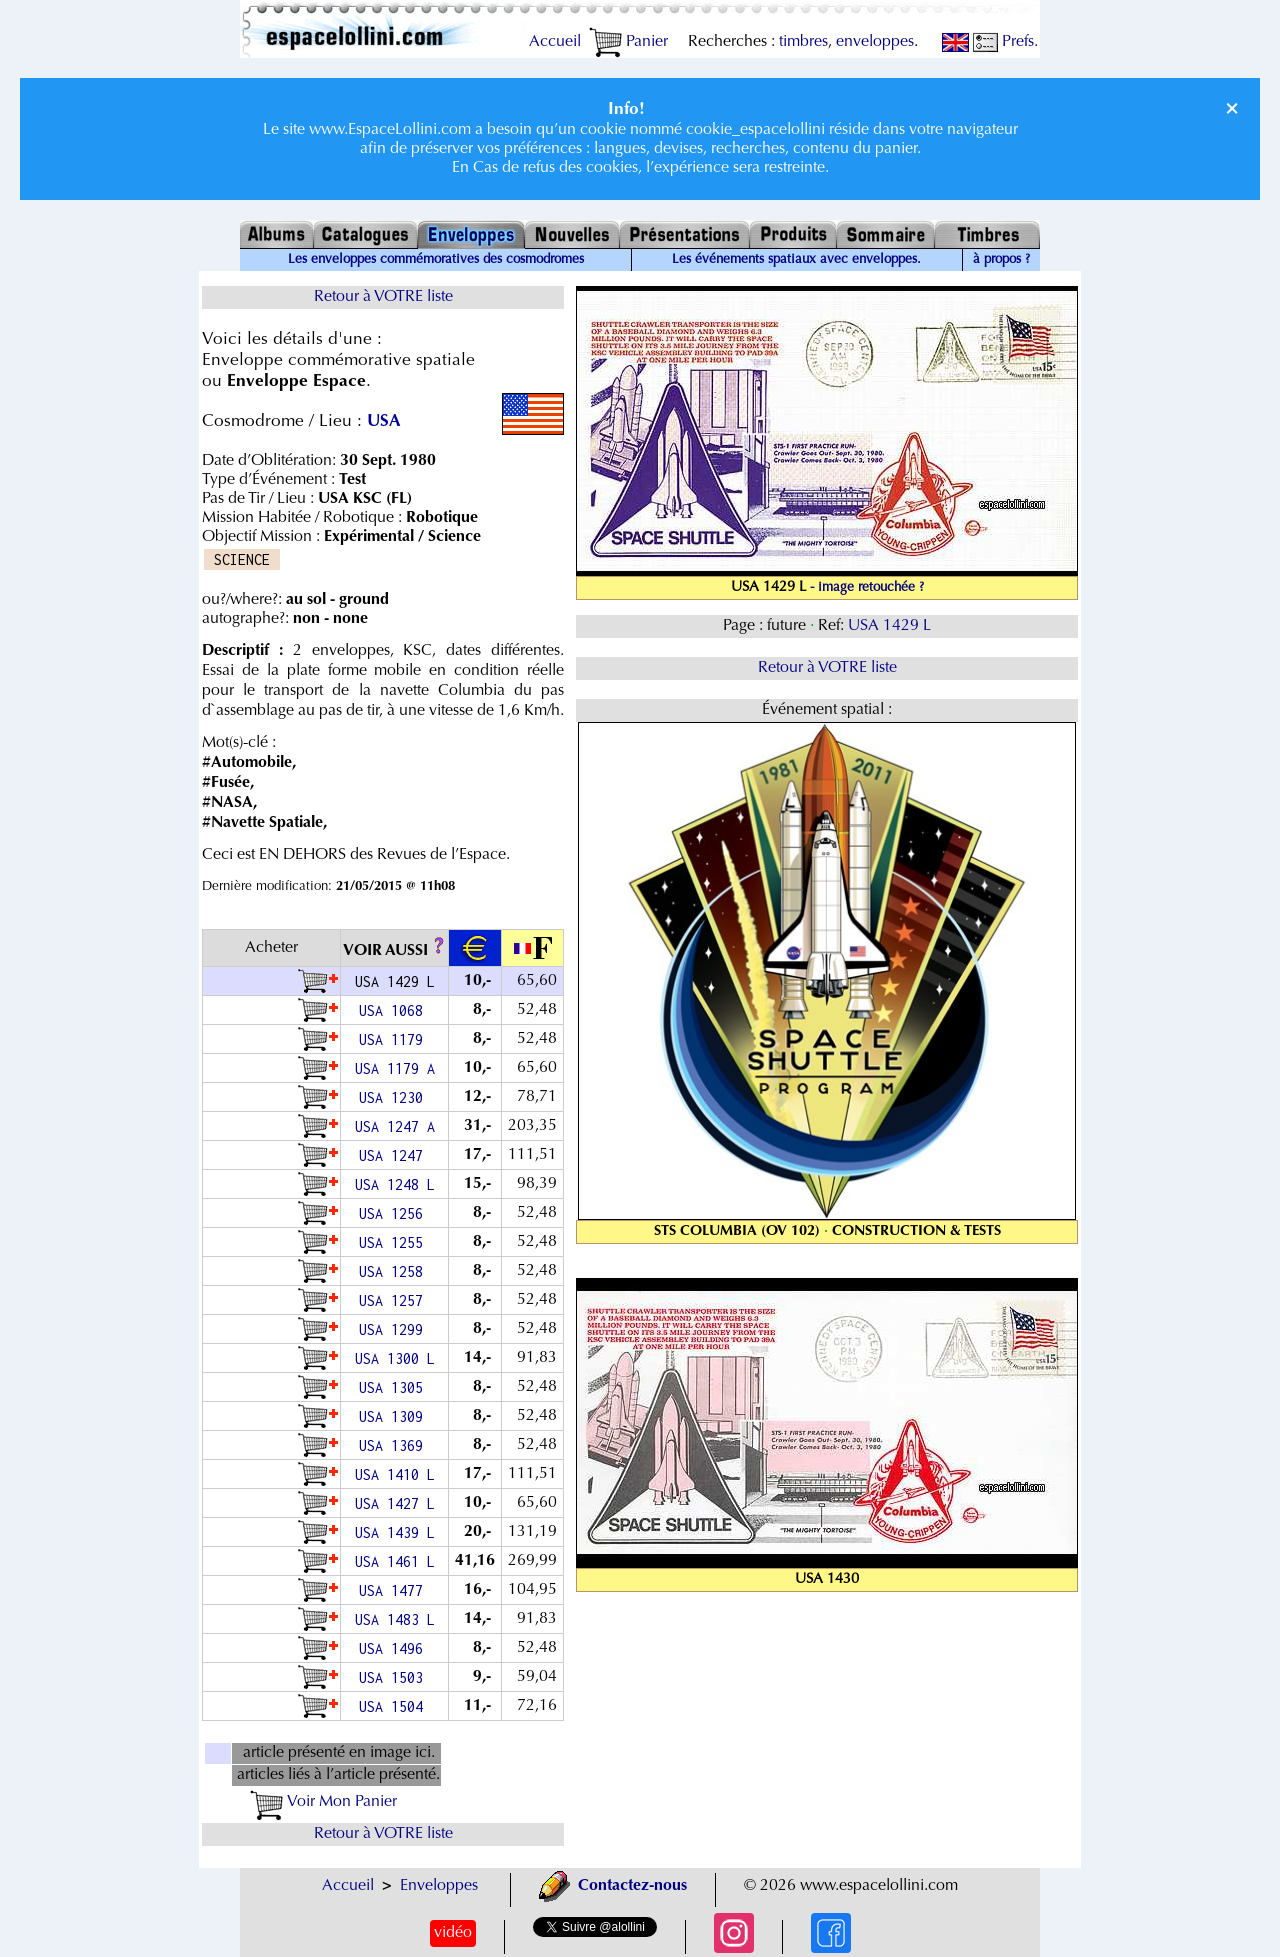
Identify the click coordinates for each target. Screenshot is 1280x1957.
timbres (803, 42)
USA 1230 (395, 1097)
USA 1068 (395, 1010)
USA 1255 (395, 1242)
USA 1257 (395, 1300)
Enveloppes (439, 1886)
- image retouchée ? (867, 588)
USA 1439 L (395, 1532)
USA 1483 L (395, 1619)
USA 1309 (395, 1416)
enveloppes (875, 42)
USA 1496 (395, 1648)
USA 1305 (395, 1387)
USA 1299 (395, 1329)
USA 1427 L (395, 1503)
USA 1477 (395, 1590)
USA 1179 (395, 1039)
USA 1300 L (395, 1358)
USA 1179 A (395, 1068)
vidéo (453, 1933)
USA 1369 (395, 1445)
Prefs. (1005, 42)
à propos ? (1001, 260)
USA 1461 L (395, 1561)
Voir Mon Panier (323, 1802)
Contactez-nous (613, 1886)
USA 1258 (395, 1271)
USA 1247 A (395, 1126)
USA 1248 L (395, 1184)
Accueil (555, 42)
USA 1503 (395, 1677)
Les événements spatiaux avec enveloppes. (796, 260)
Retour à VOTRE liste (383, 297)
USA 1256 (395, 1213)
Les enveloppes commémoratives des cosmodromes (436, 260)
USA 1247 (395, 1155)
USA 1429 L (889, 626)
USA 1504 (395, 1706)
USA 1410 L (395, 1474)
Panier (628, 42)
